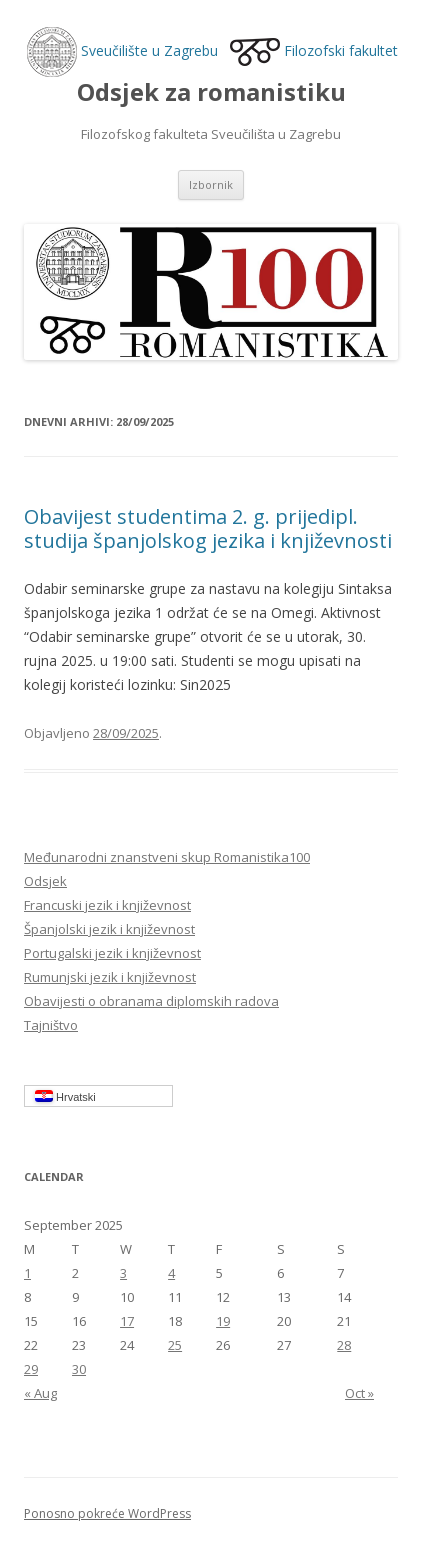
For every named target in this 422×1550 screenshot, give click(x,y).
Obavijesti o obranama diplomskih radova (151, 1001)
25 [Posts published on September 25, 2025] (175, 1345)
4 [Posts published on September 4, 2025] (171, 1273)
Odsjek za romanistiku (211, 92)
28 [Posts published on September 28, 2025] (344, 1345)
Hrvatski (65, 1096)
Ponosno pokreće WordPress (107, 1513)
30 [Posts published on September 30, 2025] (79, 1369)
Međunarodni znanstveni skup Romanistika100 (167, 857)
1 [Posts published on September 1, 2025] (27, 1273)
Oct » (359, 1393)
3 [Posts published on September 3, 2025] (123, 1273)
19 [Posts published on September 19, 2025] (223, 1321)
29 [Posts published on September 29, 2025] (31, 1369)
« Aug (40, 1393)
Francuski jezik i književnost (107, 905)
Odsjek (45, 881)
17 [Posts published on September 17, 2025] (127, 1321)
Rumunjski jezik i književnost (110, 977)
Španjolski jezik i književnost (109, 929)
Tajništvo (51, 1025)
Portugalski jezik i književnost (112, 953)
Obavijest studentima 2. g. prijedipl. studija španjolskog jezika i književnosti (208, 528)
